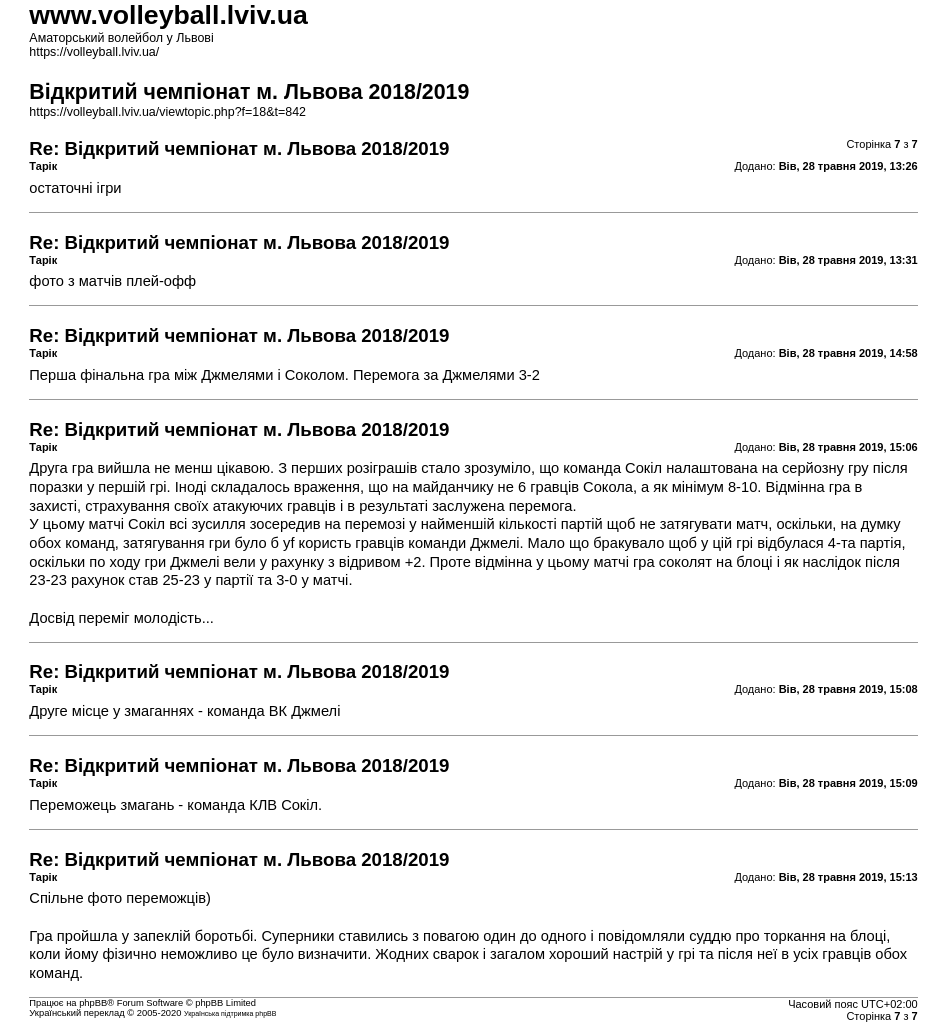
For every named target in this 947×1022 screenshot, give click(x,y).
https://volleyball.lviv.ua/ (94, 52)
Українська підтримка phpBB (230, 1013)
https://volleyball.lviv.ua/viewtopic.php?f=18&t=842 (167, 112)
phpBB (93, 1003)
